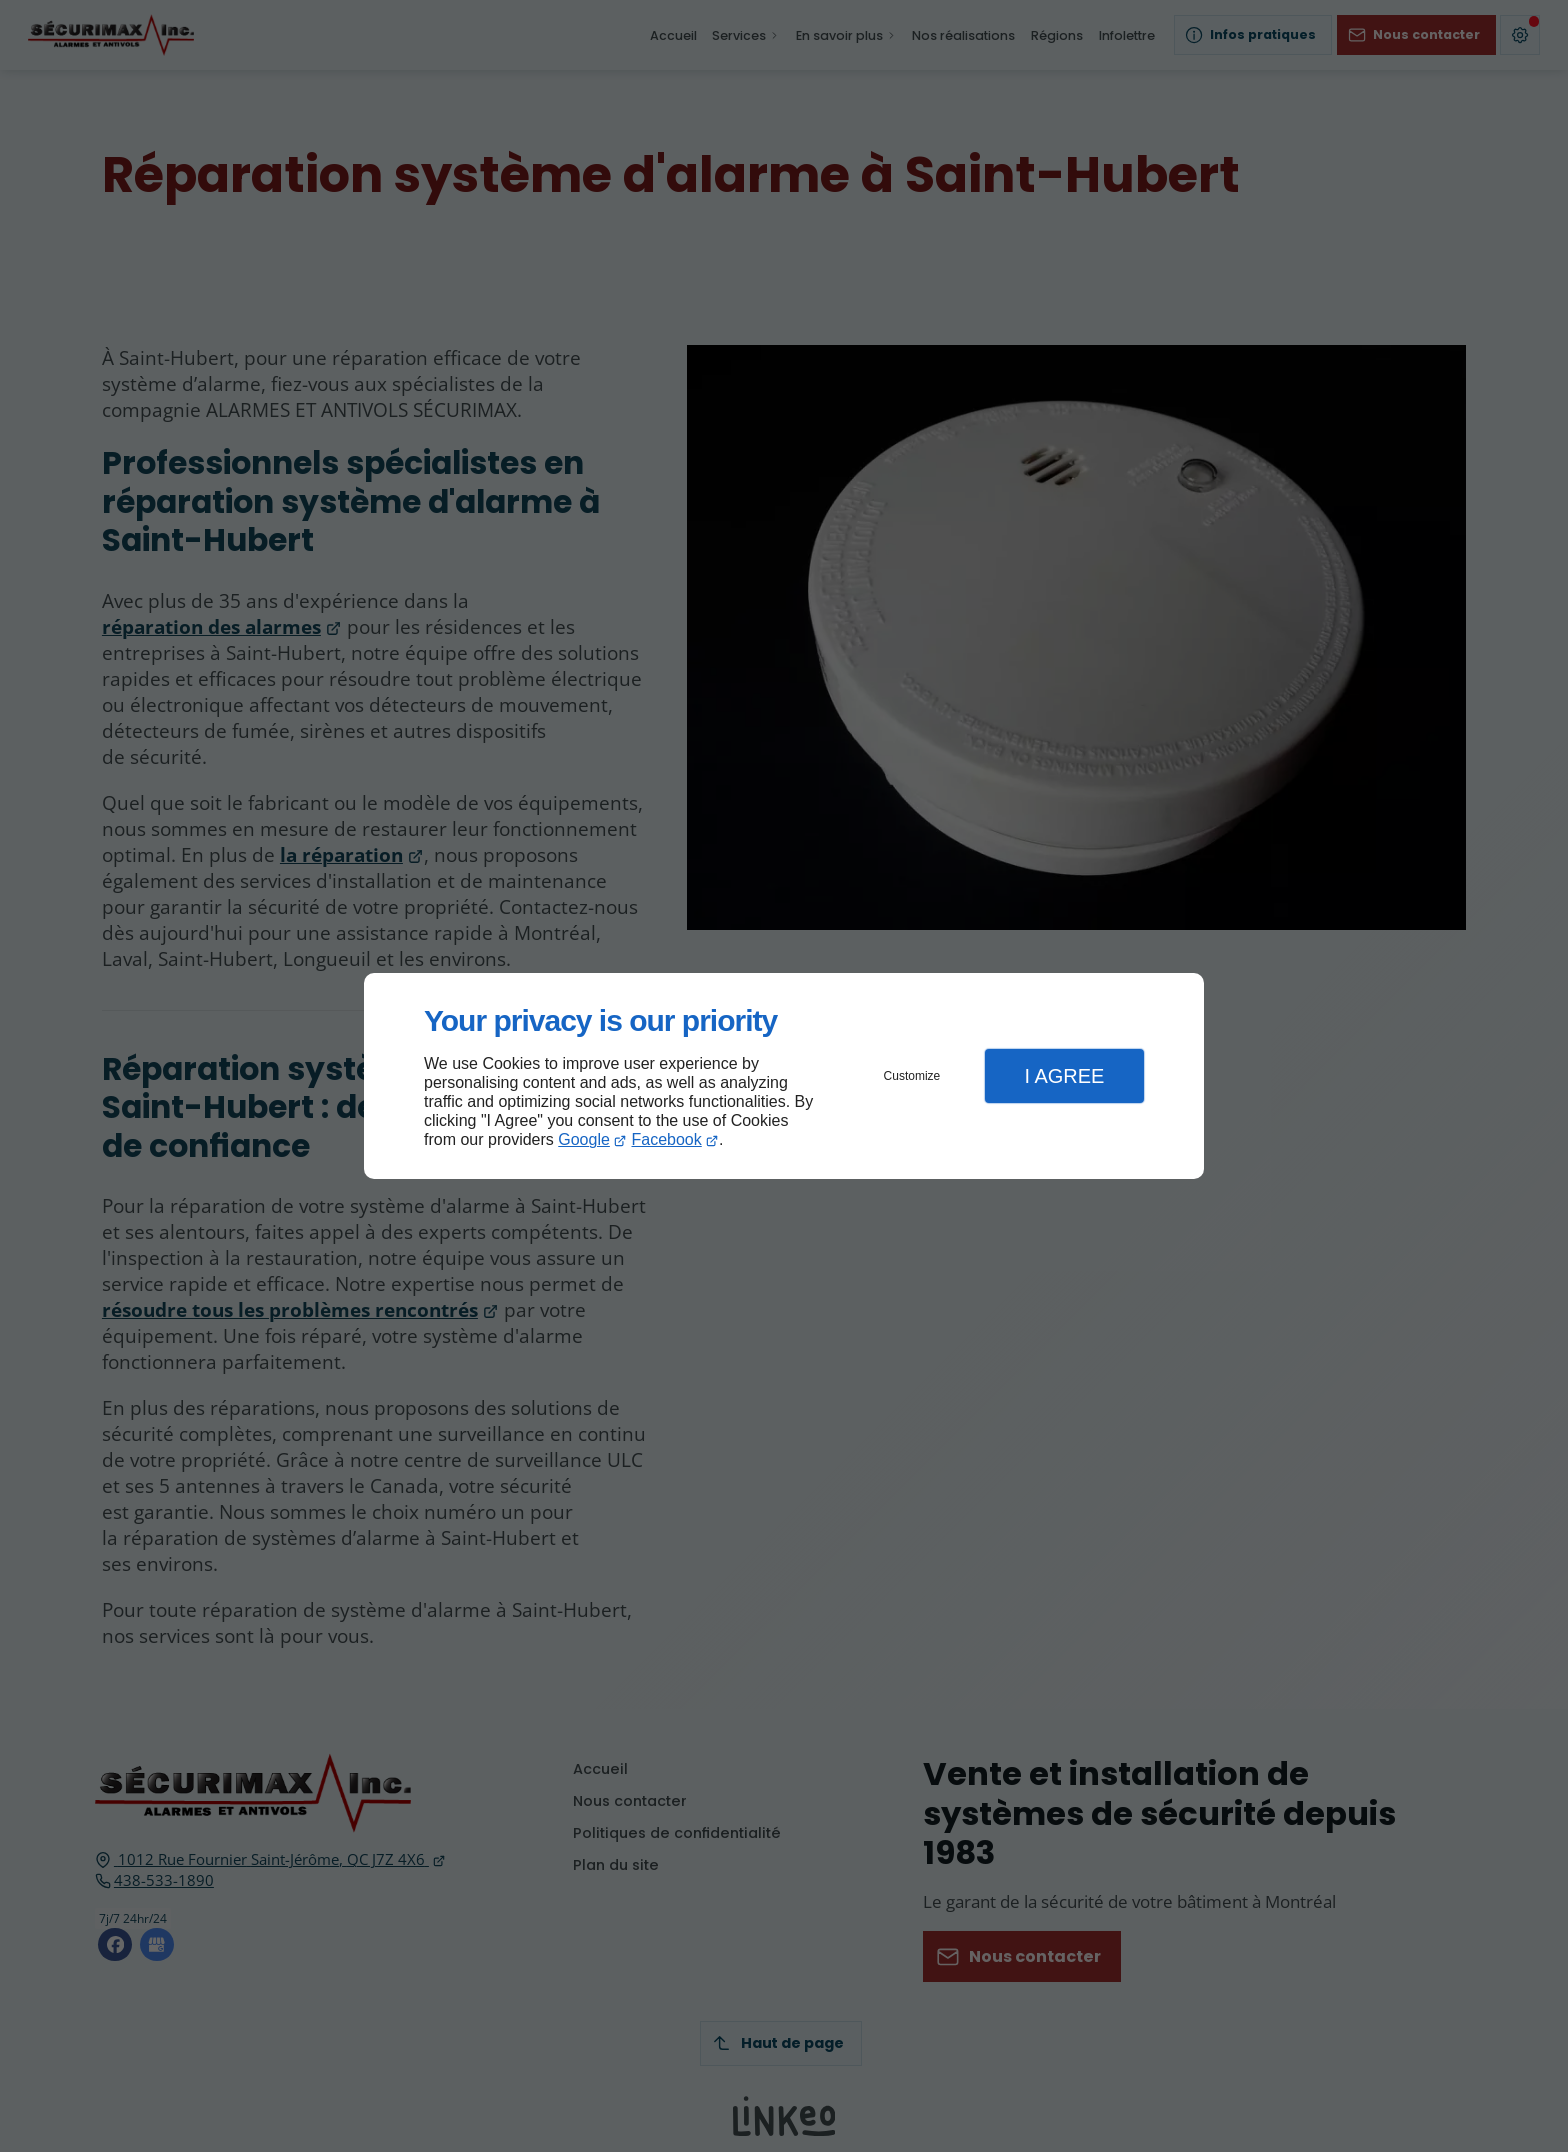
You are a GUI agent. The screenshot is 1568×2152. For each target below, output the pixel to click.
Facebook (667, 1139)
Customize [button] (912, 1076)
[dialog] (784, 1076)
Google (584, 1139)
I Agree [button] (1064, 1076)
